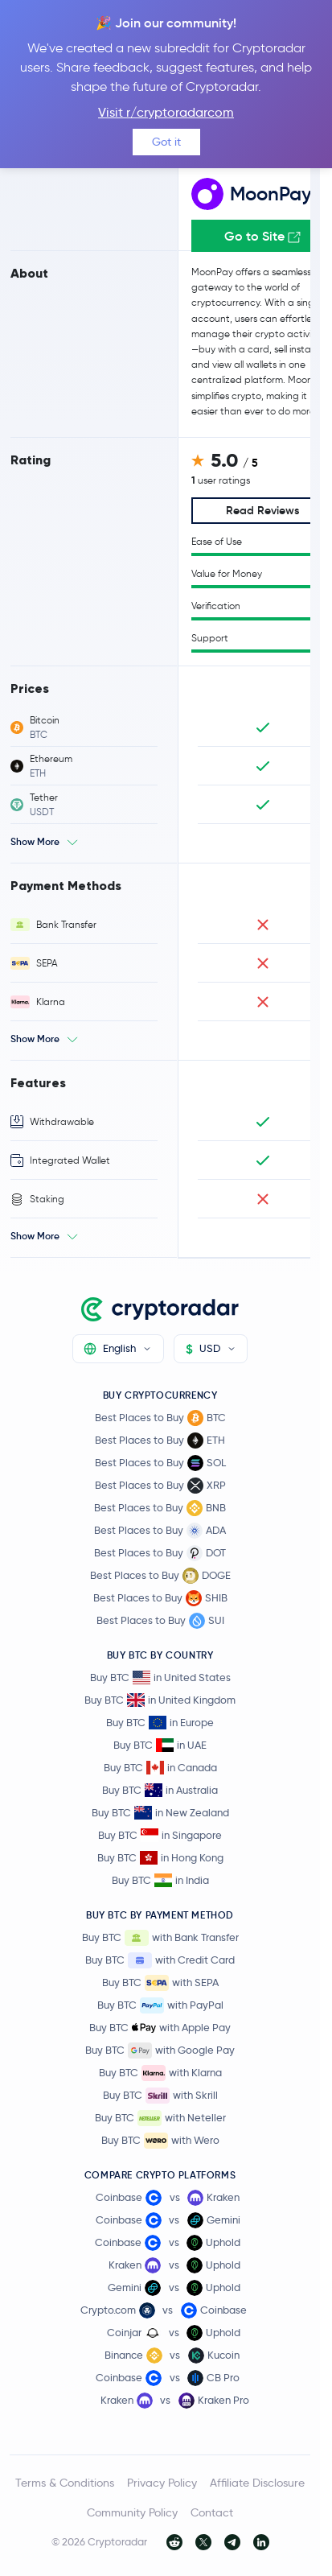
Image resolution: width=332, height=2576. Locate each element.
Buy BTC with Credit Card (160, 1960)
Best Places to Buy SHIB (160, 1598)
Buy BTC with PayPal (160, 2005)
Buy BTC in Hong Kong (160, 1858)
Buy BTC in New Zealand (160, 1813)
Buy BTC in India (160, 1880)
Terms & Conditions (64, 2482)
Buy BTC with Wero (160, 2141)
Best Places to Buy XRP (160, 1486)
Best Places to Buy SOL (160, 1463)
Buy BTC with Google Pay (160, 2050)
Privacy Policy (162, 2482)
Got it (166, 141)
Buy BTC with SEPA (160, 1983)
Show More (34, 841)
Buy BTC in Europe (160, 1722)
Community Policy (132, 2512)
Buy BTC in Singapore (160, 1835)
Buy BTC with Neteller (160, 2118)
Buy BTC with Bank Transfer (160, 1938)
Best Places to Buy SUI (160, 1621)
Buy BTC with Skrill (160, 2096)
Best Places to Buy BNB (160, 1508)
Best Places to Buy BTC (160, 1418)
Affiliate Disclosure (257, 2482)
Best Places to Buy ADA (160, 1531)
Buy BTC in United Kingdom (160, 1700)
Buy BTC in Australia (160, 1790)
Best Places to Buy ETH (160, 1440)
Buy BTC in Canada (160, 1767)
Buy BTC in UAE (160, 1745)
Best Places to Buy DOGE (160, 1576)
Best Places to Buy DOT (160, 1553)
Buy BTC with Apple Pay (160, 2028)
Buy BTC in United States (160, 1677)
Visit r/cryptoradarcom (166, 112)
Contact (212, 2512)
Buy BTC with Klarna (160, 2073)
